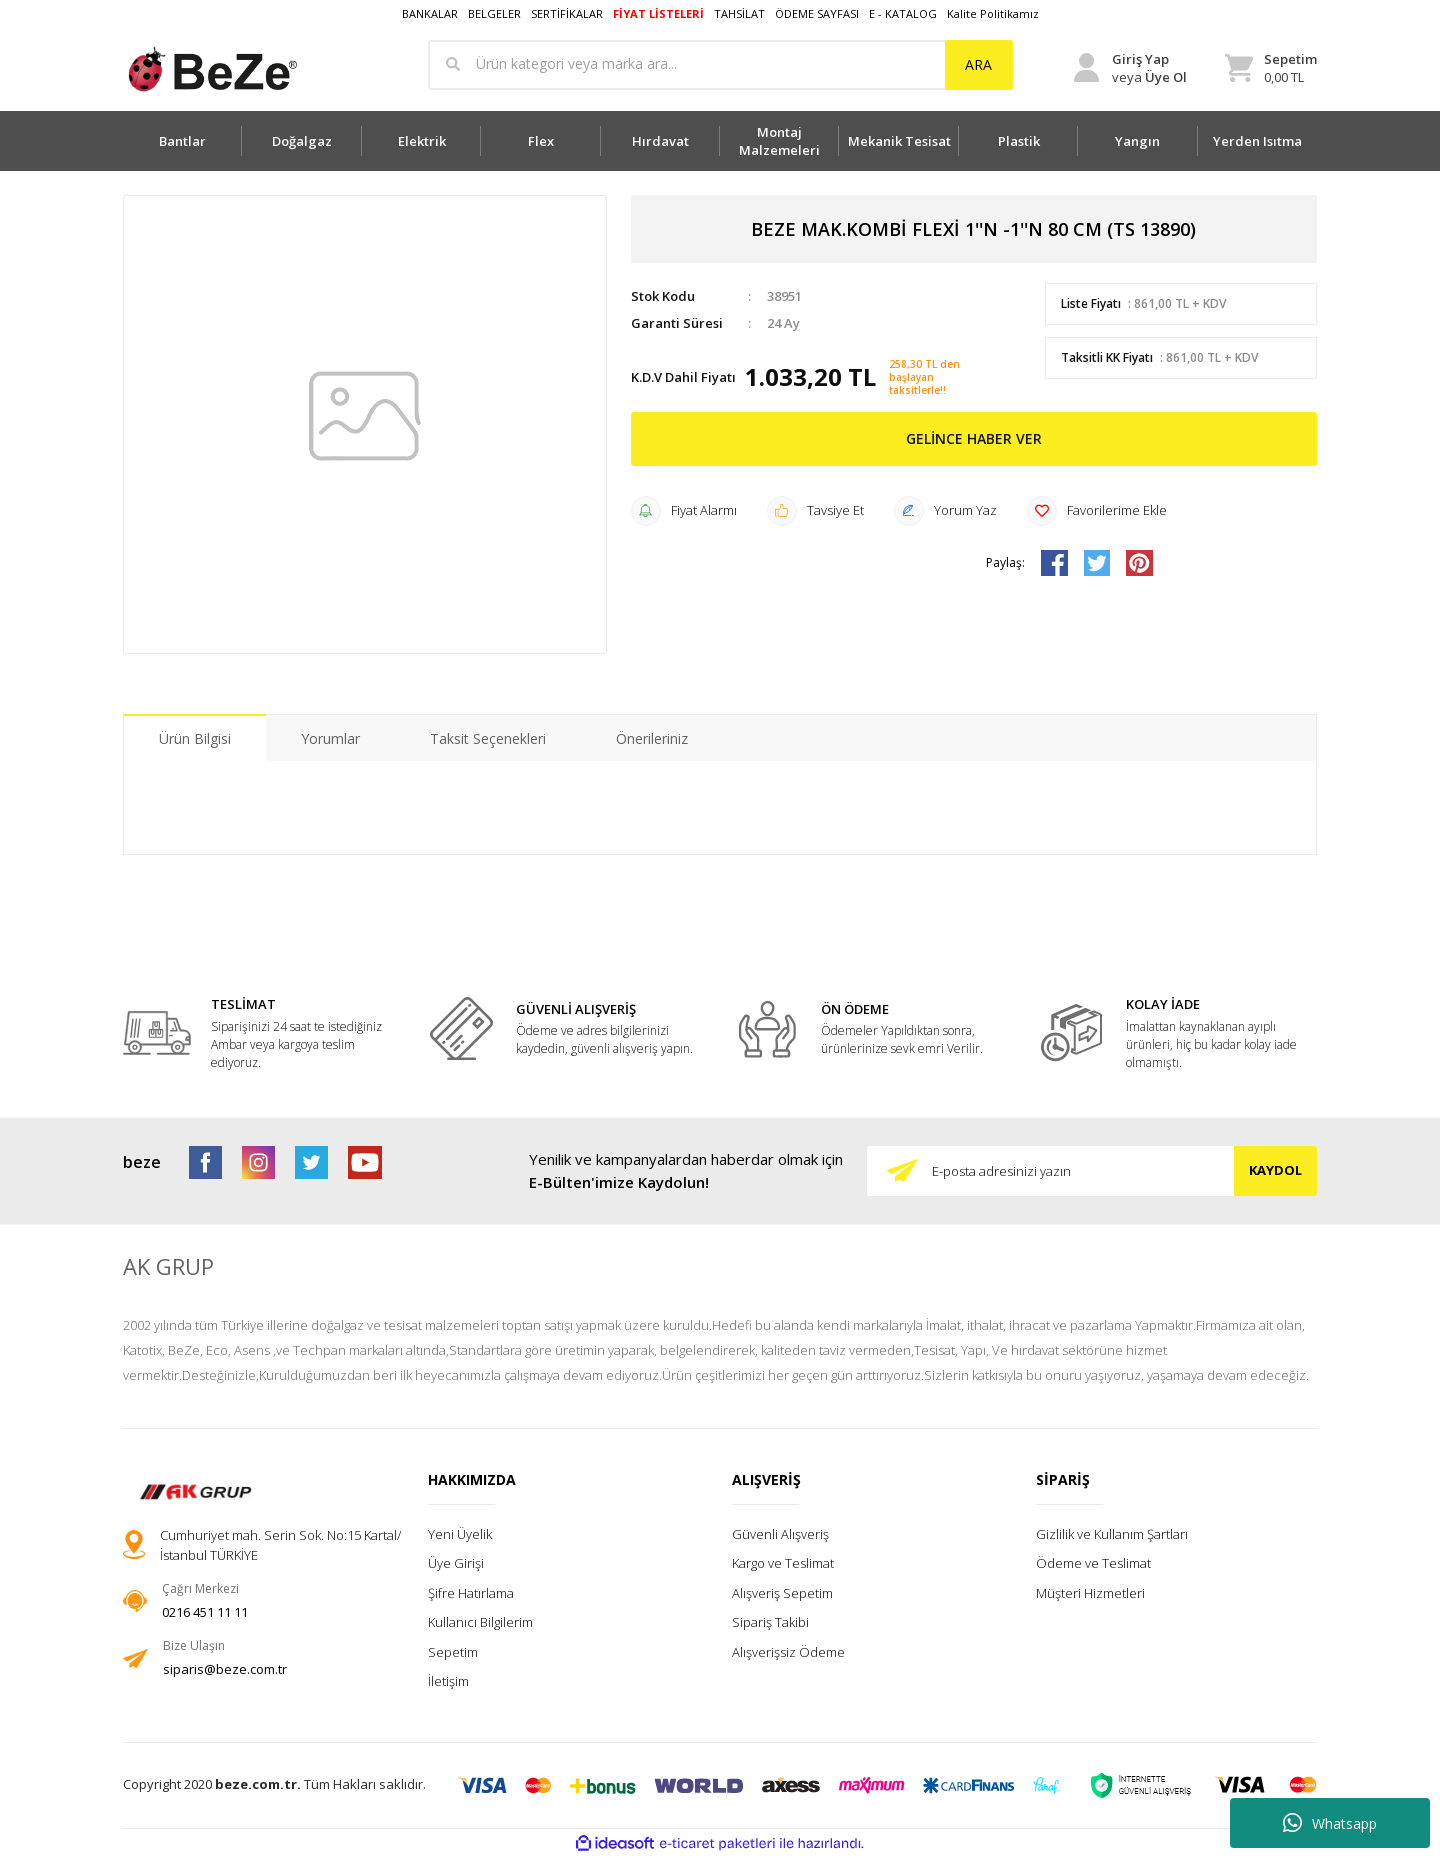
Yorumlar (330, 738)
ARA (978, 64)
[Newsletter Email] (1092, 1171)
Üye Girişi (456, 1563)
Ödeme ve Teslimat (1093, 1563)
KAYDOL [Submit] (1275, 1170)
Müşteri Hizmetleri (1090, 1593)
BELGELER (494, 13)
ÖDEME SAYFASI (817, 13)
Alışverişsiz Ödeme (788, 1652)
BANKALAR (430, 13)
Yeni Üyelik (460, 1534)
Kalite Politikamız (993, 13)
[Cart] (1271, 68)
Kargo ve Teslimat (783, 1563)
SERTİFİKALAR (567, 13)
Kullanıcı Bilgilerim (480, 1622)
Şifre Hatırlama (471, 1593)
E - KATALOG (903, 13)
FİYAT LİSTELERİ (658, 13)
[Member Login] (1130, 68)
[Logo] (211, 69)
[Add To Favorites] (1097, 511)
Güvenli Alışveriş (780, 1534)
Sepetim (453, 1652)
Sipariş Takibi (770, 1622)
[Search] (720, 65)
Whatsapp (1330, 1823)
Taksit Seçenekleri (488, 738)
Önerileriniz (652, 738)
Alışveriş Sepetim (782, 1593)
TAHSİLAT (739, 13)
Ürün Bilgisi (195, 738)
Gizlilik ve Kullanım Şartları (1112, 1534)
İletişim (448, 1681)
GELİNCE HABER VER (974, 438)
